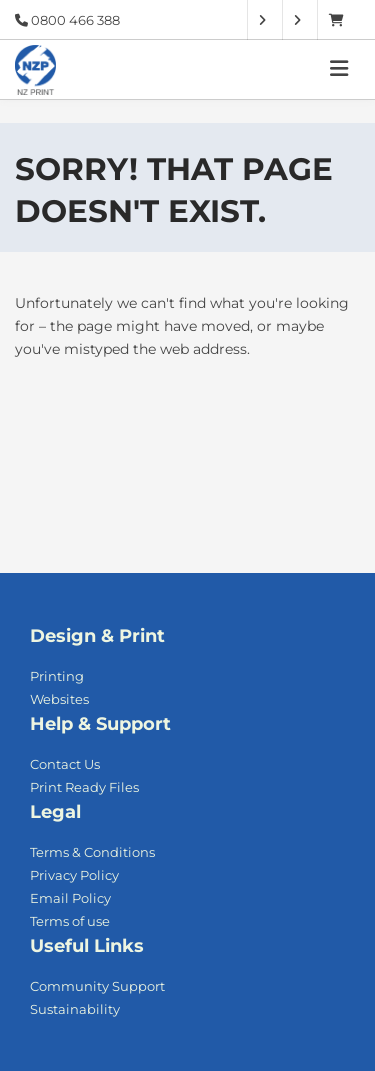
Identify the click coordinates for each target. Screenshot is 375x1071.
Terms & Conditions (92, 852)
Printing (57, 676)
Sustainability (75, 1009)
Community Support (97, 986)
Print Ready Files (84, 787)
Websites (59, 699)
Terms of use (70, 921)
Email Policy (70, 898)
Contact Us (65, 764)
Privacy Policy (74, 875)
